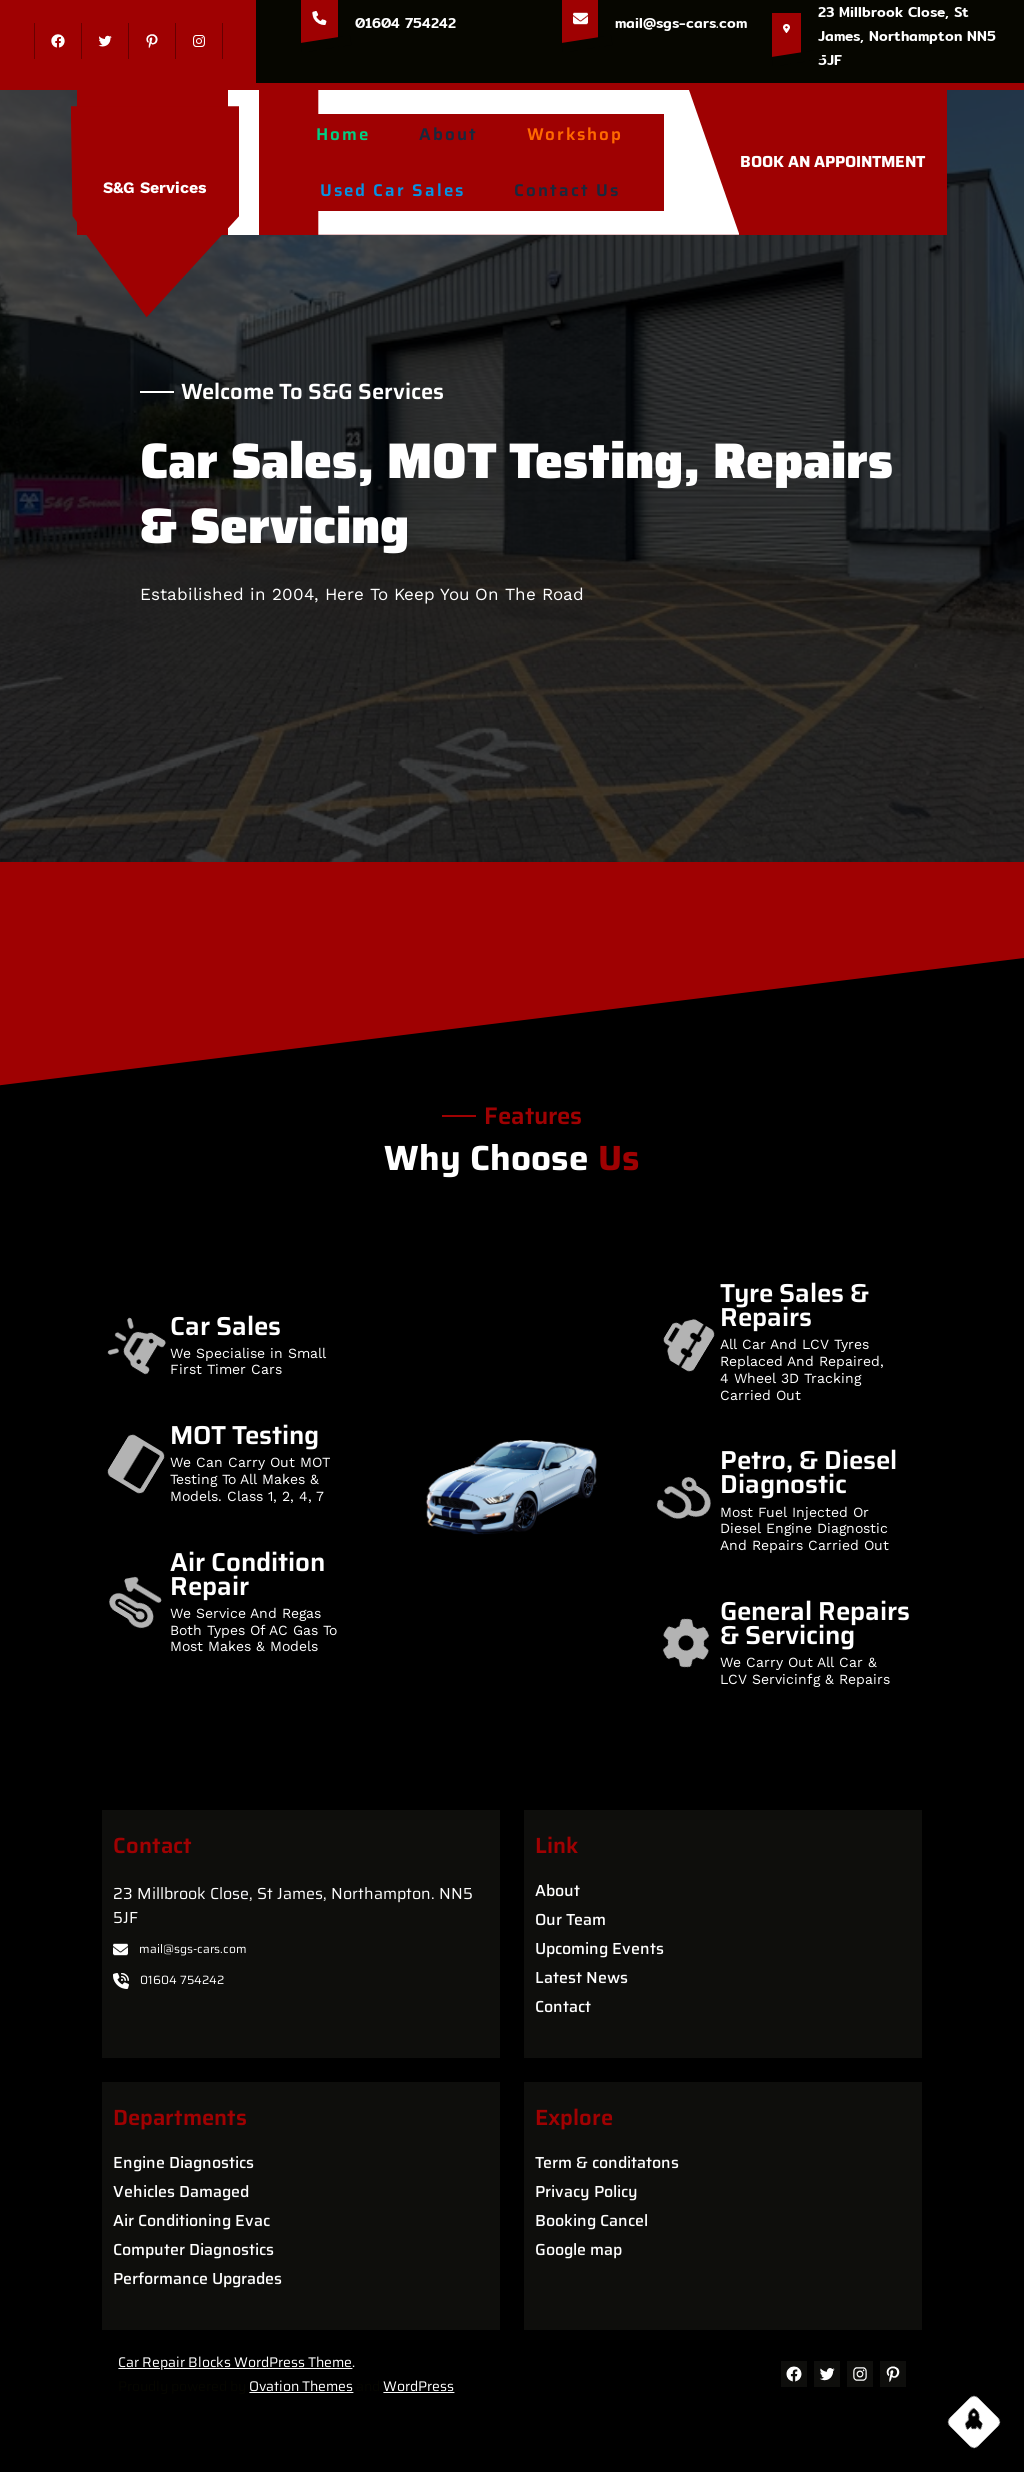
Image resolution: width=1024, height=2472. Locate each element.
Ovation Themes (301, 2386)
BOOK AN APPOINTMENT (832, 161)
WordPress (418, 2386)
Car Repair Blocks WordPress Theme (235, 2362)
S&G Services (155, 187)
